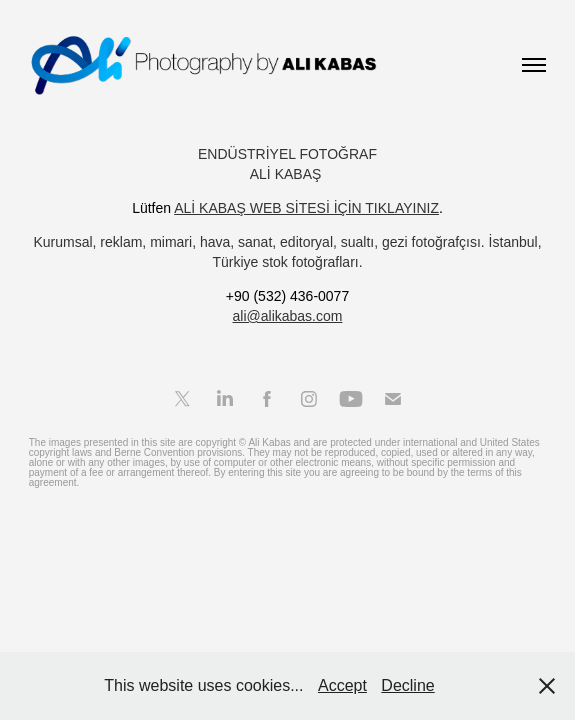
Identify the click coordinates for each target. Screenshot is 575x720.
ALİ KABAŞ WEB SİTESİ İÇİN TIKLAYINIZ (306, 208)
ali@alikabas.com (288, 316)
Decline (407, 685)
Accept (342, 685)
